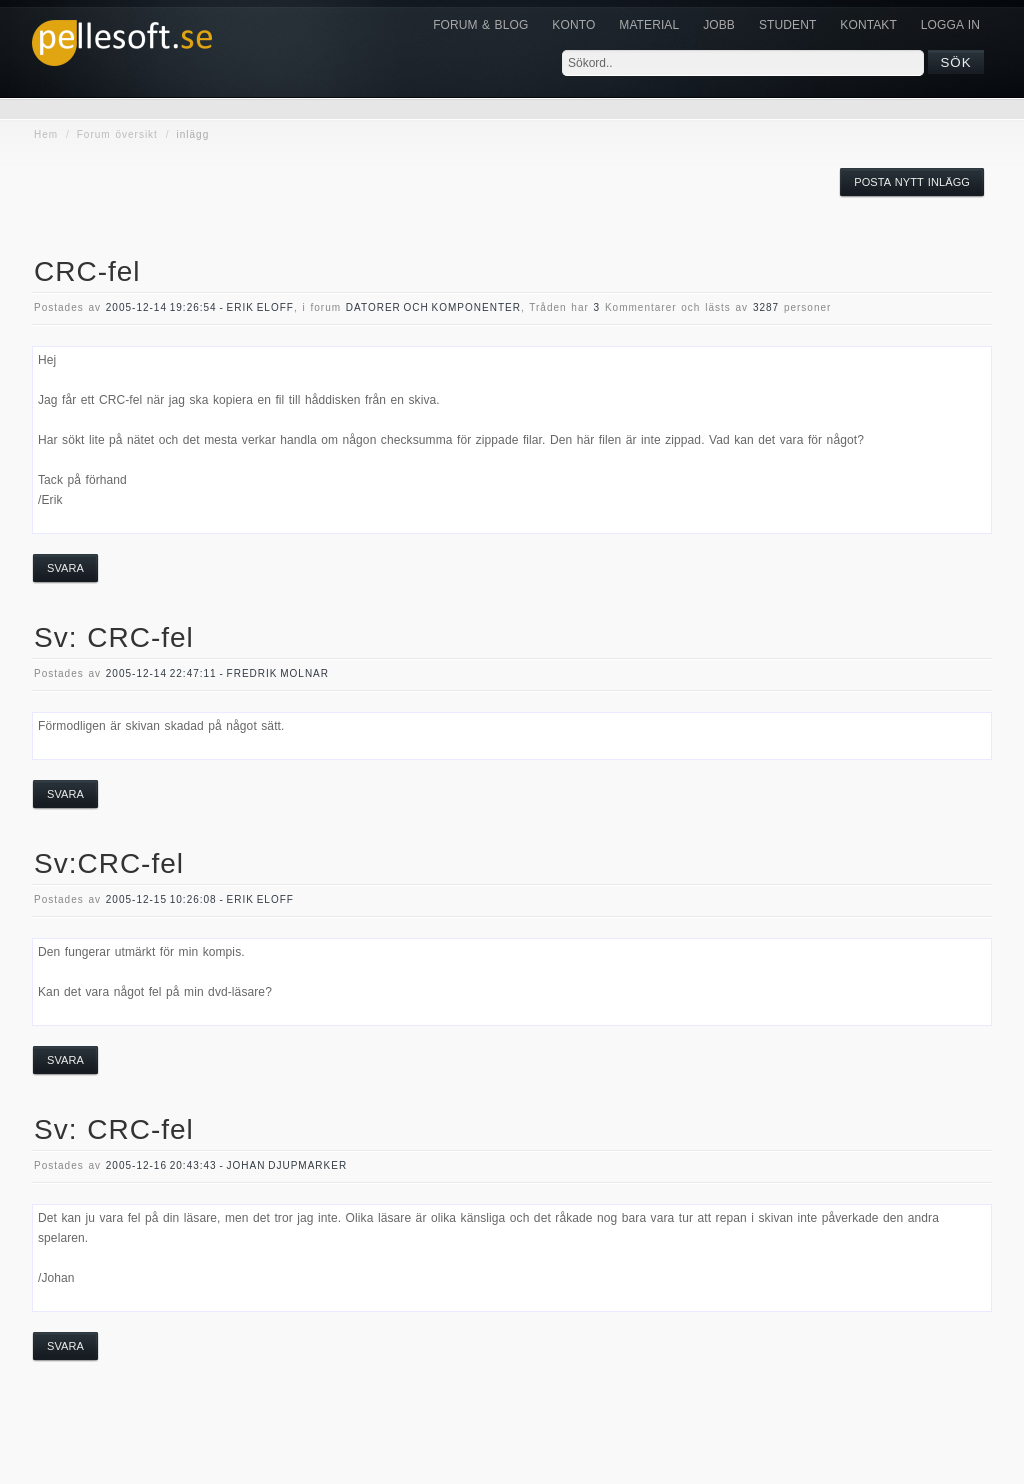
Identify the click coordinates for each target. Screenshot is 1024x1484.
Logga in (950, 25)
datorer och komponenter (433, 307)
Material (649, 25)
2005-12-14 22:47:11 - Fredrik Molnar (217, 673)
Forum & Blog (480, 25)
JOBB (719, 25)
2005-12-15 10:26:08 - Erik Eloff (200, 899)
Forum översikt (117, 134)
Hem (46, 134)
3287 (766, 307)
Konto (573, 25)
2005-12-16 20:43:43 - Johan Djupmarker (226, 1165)
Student (787, 25)
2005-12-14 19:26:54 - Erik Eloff (200, 307)
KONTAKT (868, 25)
